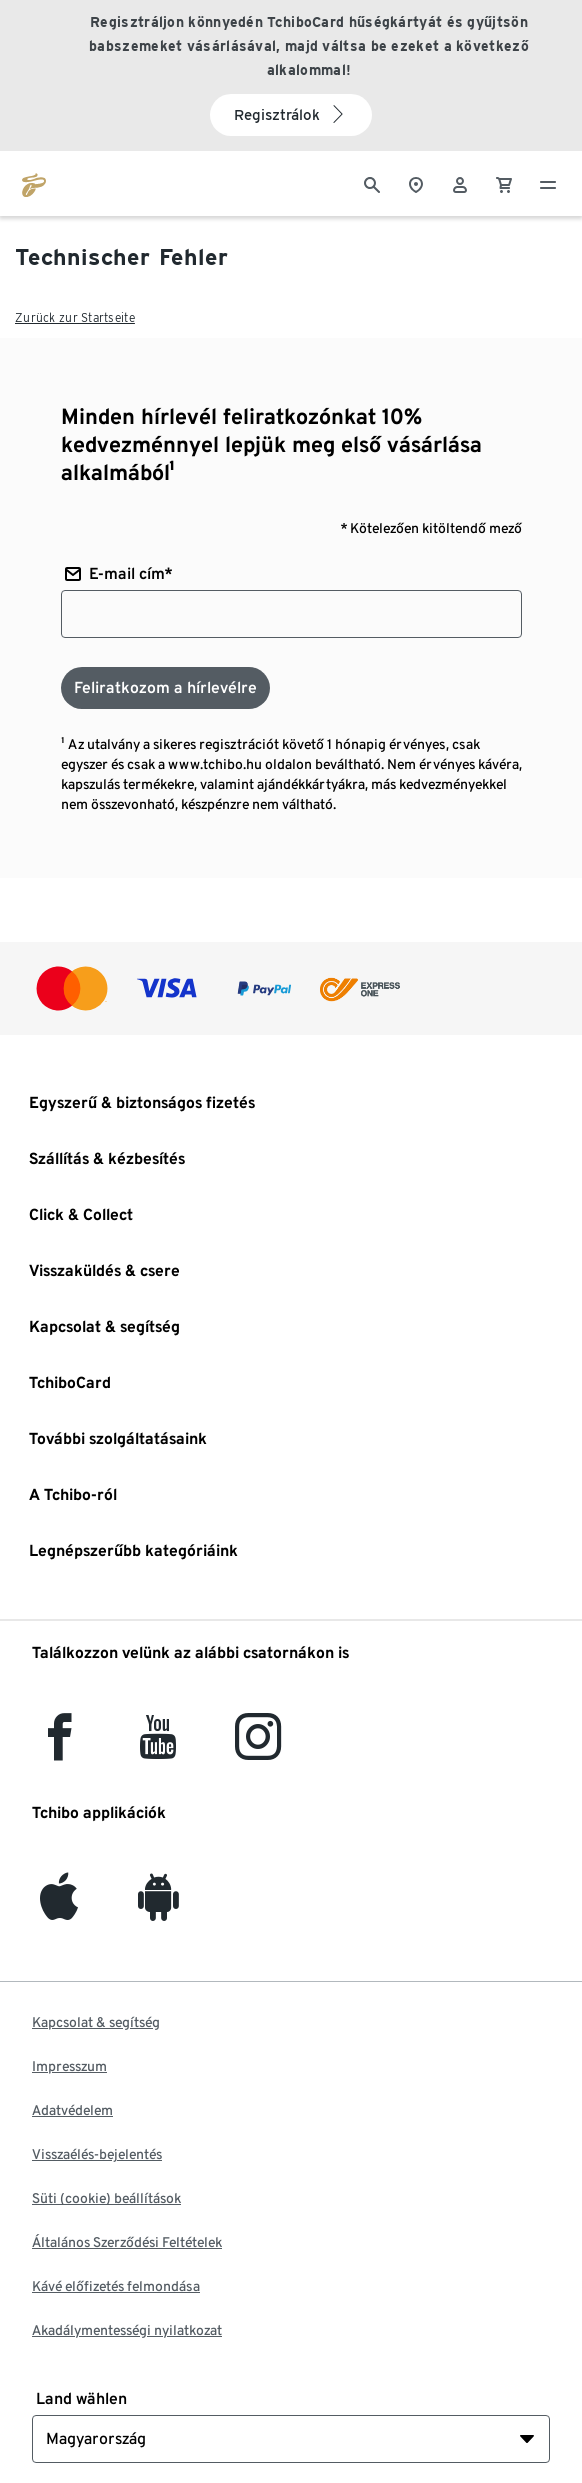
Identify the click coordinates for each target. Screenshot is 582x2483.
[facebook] (59, 1748)
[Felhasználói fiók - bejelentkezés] (460, 183)
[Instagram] (258, 1748)
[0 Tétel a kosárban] (504, 183)
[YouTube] (159, 1748)
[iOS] (59, 1908)
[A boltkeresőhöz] (416, 183)
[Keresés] (372, 183)
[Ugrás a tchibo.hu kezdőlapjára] (34, 183)
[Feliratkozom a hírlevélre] (165, 688)
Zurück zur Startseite (75, 317)
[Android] (158, 1908)
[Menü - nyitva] (548, 183)
